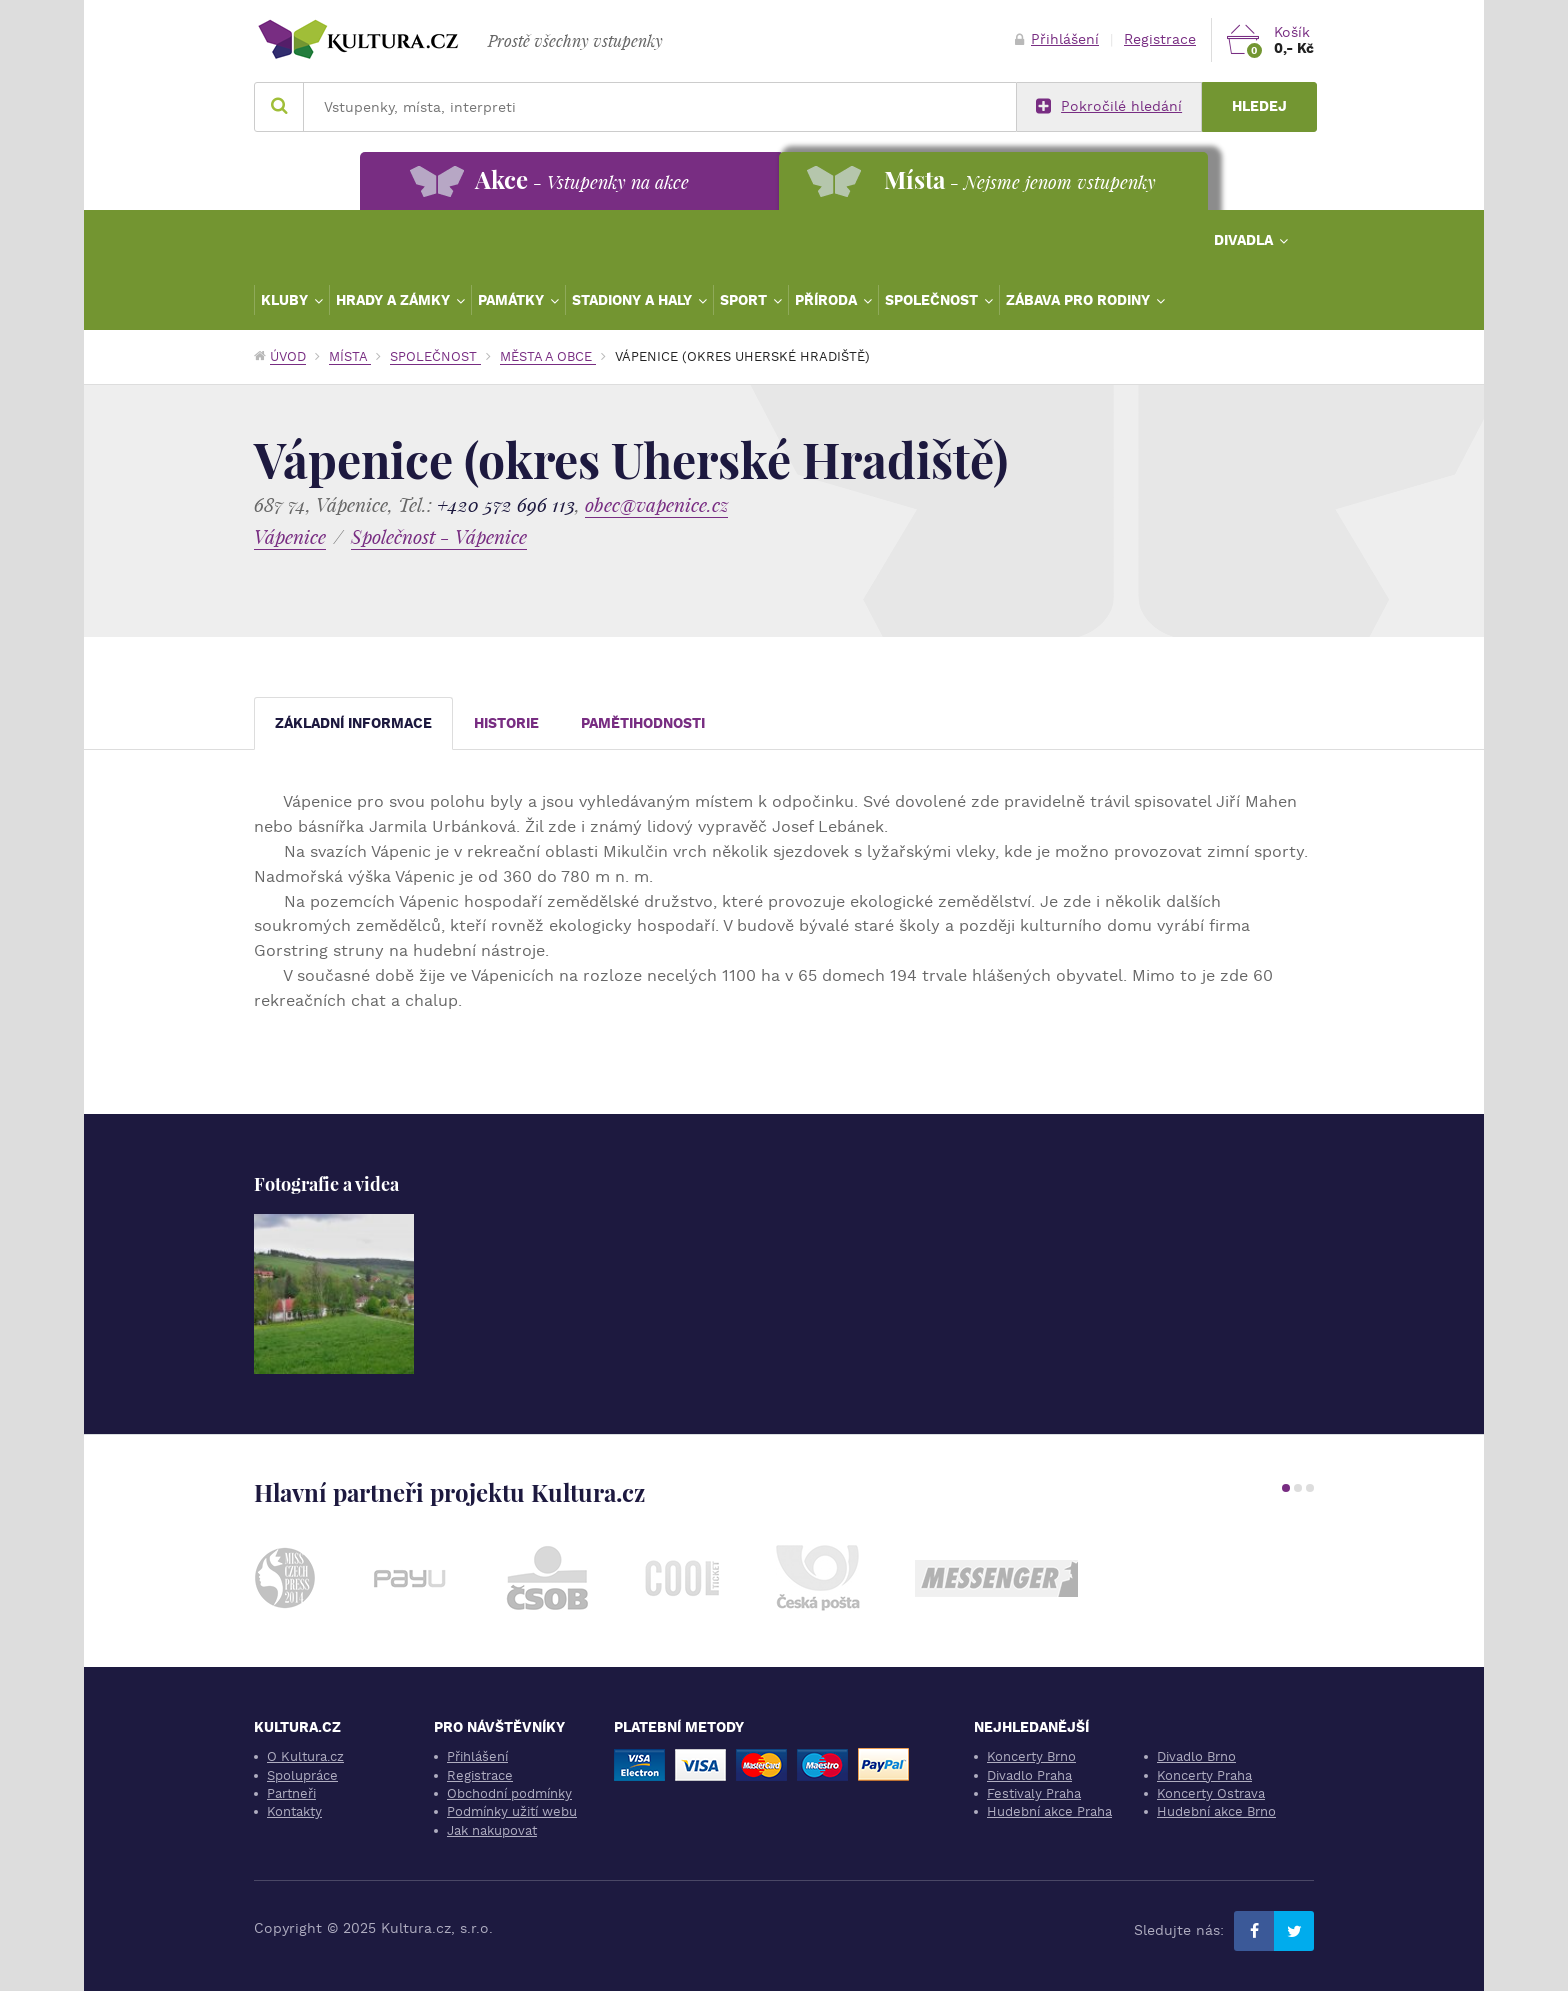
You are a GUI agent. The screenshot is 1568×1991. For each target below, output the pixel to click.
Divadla (1245, 240)
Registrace (1160, 39)
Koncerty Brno (1031, 1756)
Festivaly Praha (1034, 1793)
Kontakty (294, 1811)
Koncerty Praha (1204, 1775)
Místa (350, 356)
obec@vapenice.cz (656, 504)
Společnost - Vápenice (439, 536)
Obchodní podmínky (509, 1793)
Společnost (933, 300)
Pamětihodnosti (643, 723)
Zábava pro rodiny (1080, 300)
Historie (506, 723)
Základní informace (353, 723)
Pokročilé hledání (1109, 107)
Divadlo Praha (1029, 1775)
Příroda (828, 300)
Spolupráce (302, 1775)
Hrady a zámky (395, 300)
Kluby (286, 300)
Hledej (1259, 106)
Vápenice (290, 536)
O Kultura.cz (305, 1756)
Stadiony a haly (634, 300)
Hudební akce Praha (1049, 1811)
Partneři (291, 1793)
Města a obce (548, 356)
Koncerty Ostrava (1211, 1793)
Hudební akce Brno (1216, 1811)
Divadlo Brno (1196, 1756)
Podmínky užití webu (512, 1811)
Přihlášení (1057, 39)
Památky (513, 300)
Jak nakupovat (492, 1830)
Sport (745, 300)
